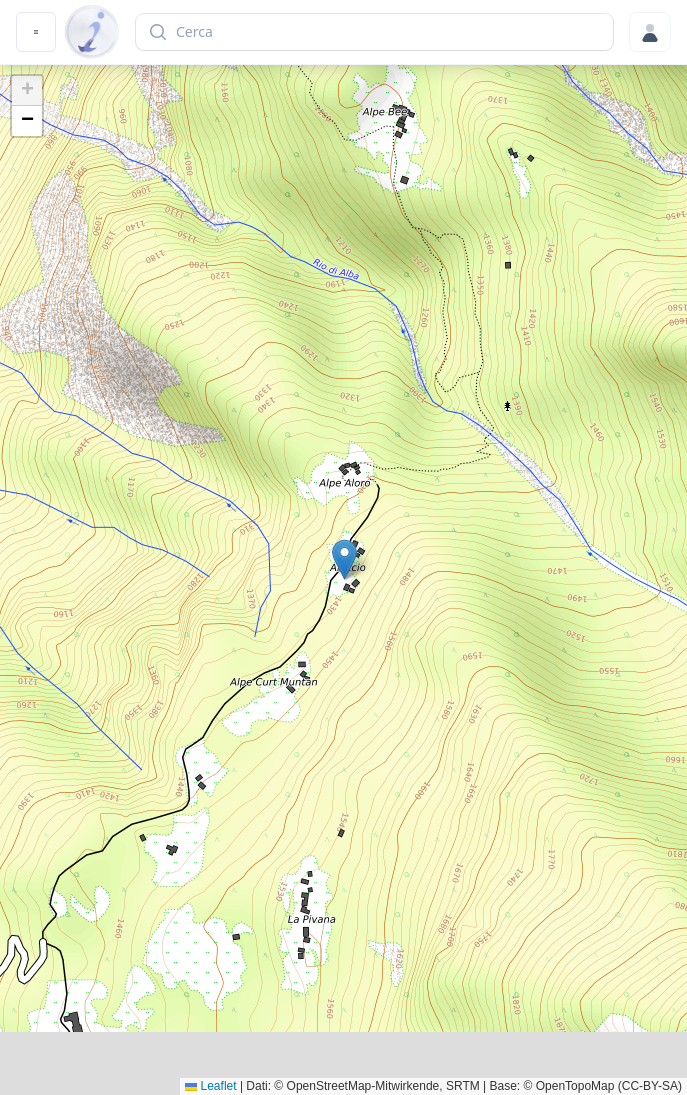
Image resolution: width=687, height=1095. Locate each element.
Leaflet (210, 1086)
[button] (344, 559)
